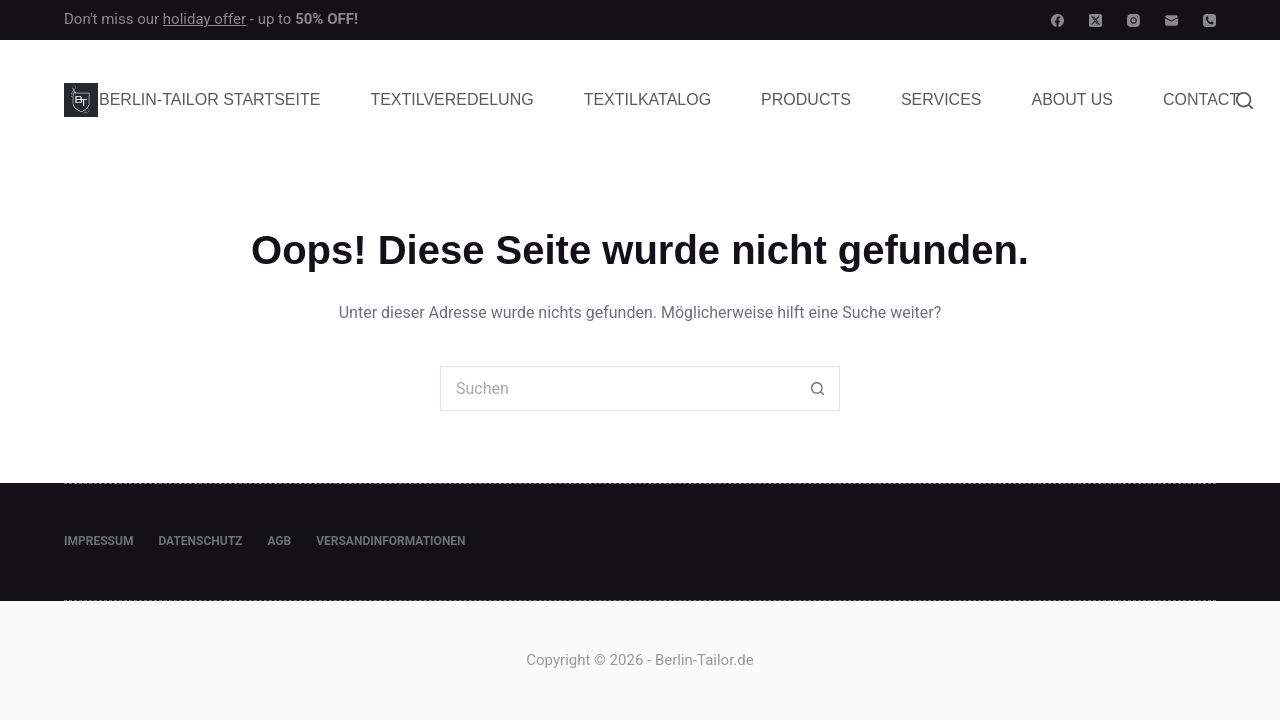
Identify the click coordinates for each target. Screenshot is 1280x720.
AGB (279, 541)
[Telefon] (1209, 20)
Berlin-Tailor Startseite (209, 99)
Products (806, 99)
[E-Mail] (1171, 20)
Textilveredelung (451, 99)
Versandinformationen (390, 541)
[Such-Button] (817, 388)
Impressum (98, 541)
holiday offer (204, 19)
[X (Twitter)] (1095, 20)
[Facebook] (1057, 20)
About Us (1073, 99)
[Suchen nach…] (617, 388)
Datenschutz (200, 541)
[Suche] (1244, 100)
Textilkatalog (647, 99)
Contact (1201, 99)
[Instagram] (1133, 20)
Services (941, 99)
